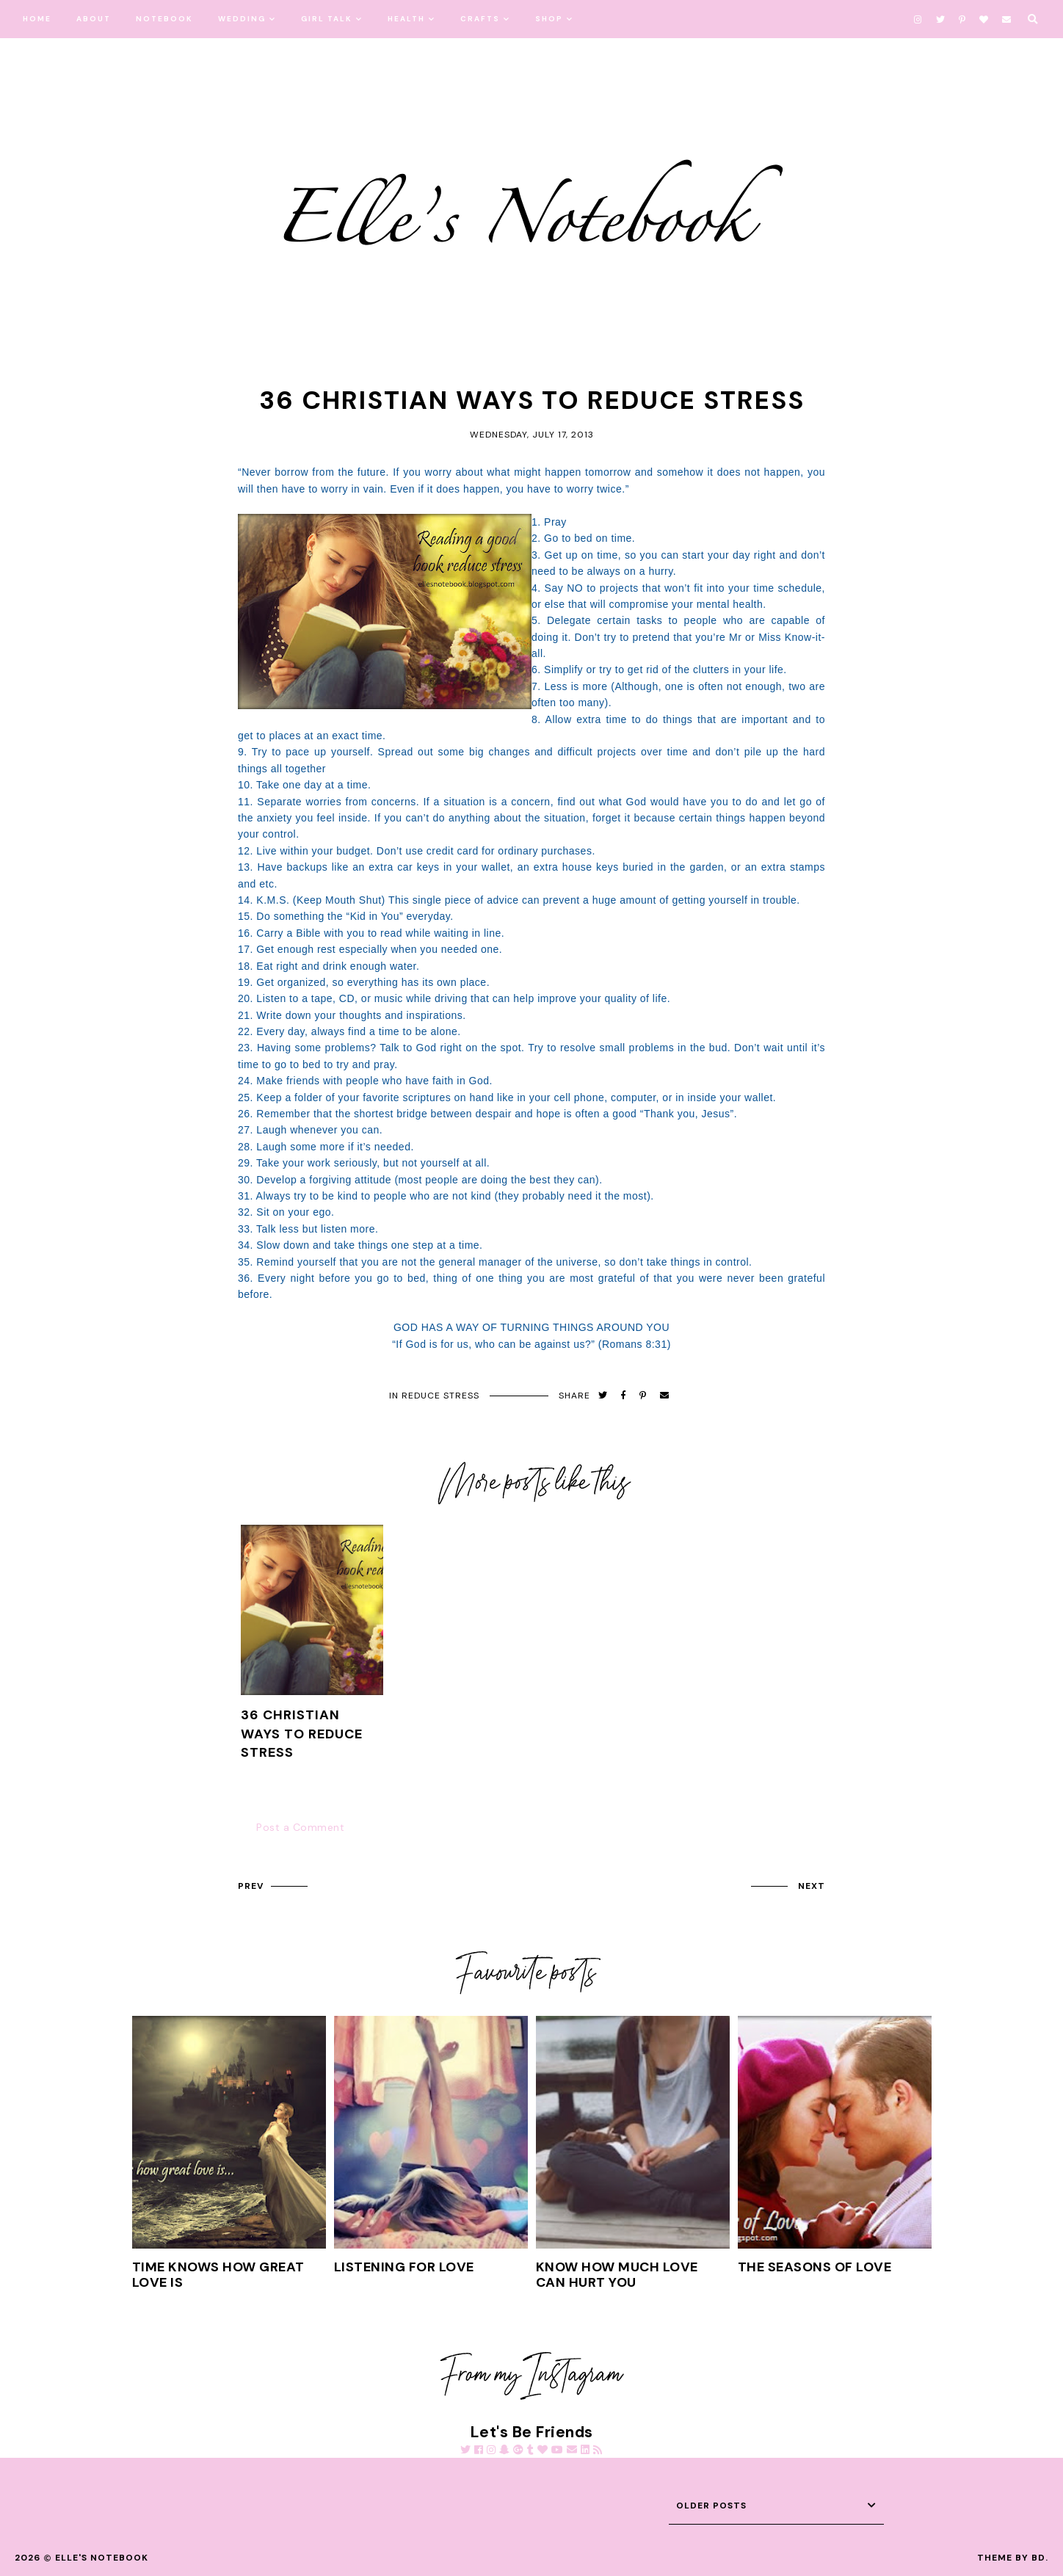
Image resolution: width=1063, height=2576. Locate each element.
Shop (549, 18)
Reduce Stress (440, 1395)
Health (406, 18)
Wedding (242, 18)
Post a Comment (300, 1827)
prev (251, 1886)
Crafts (480, 18)
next (811, 1886)
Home (37, 18)
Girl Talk (326, 18)
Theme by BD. (1012, 2558)
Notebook (164, 18)
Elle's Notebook (101, 2558)
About (93, 18)
